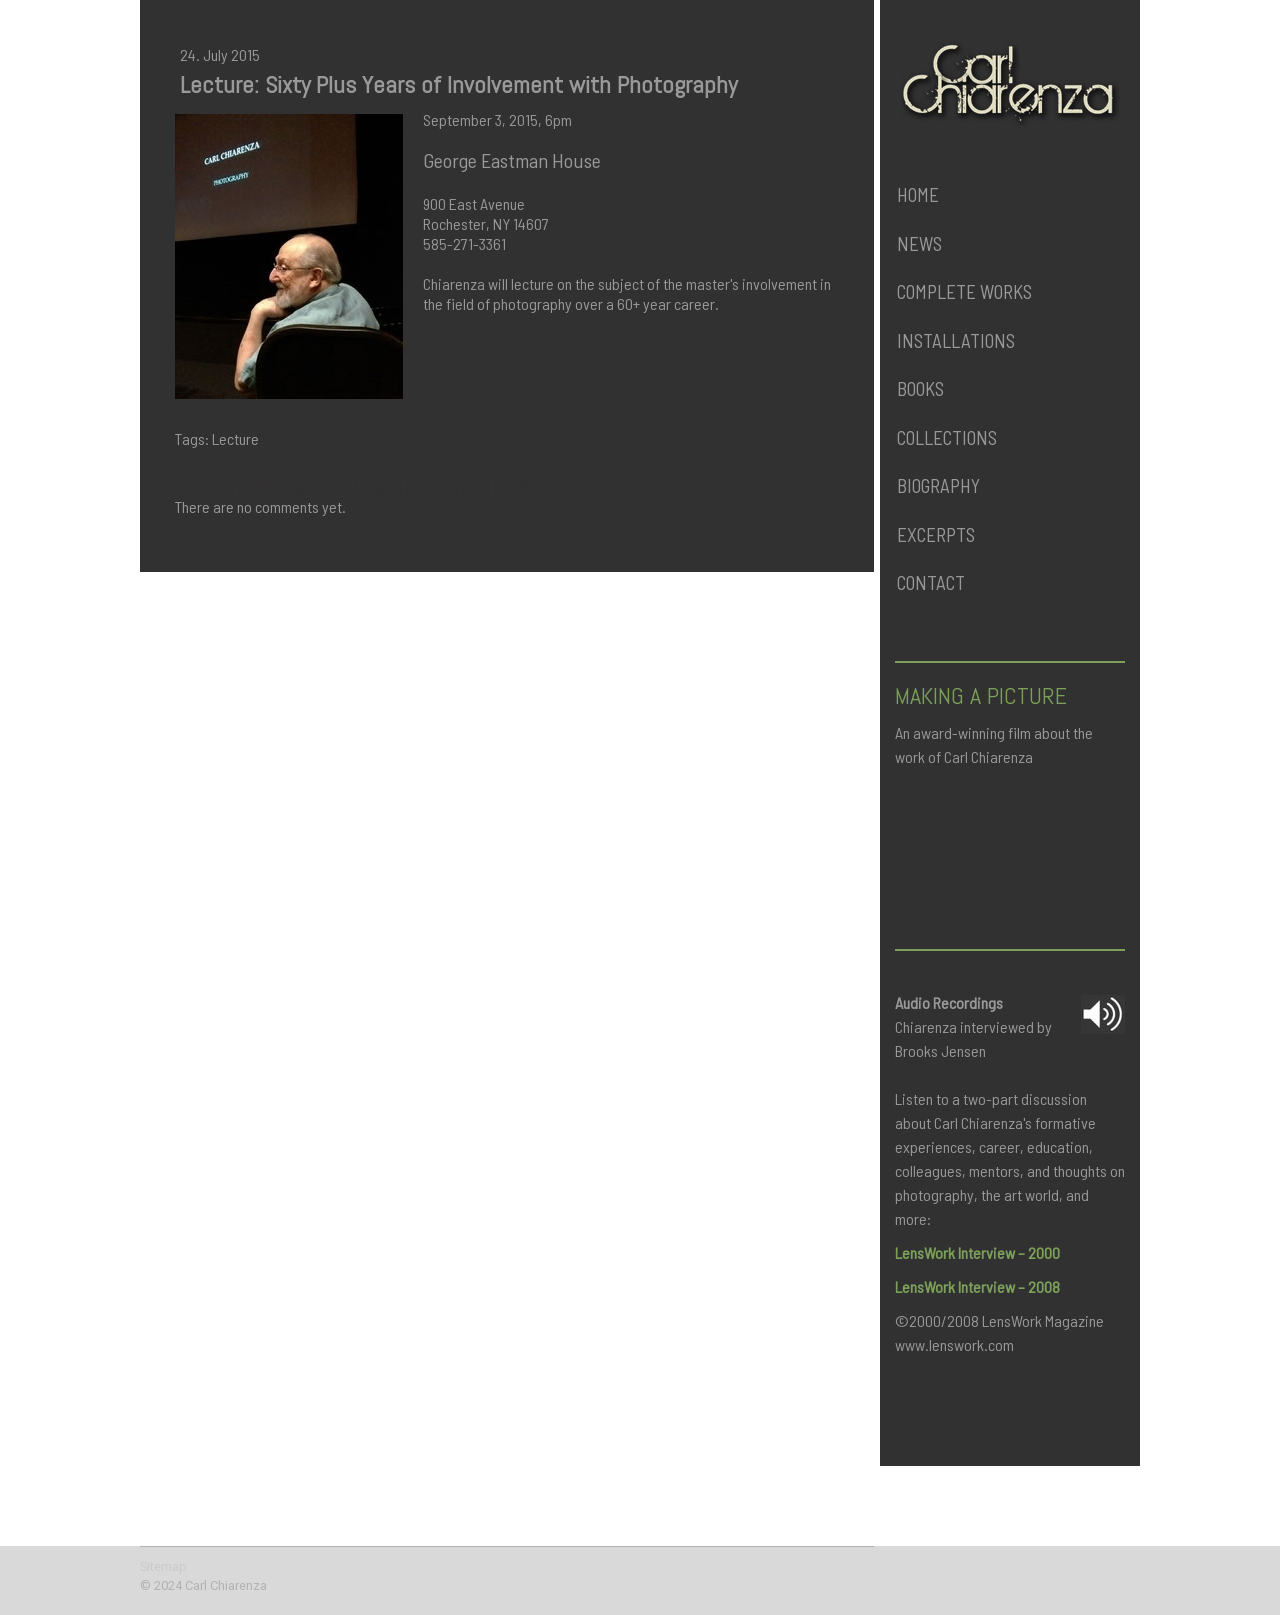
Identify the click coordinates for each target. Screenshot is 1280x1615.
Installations (956, 340)
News (919, 243)
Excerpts (936, 534)
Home (918, 194)
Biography (938, 485)
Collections (947, 437)
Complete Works (964, 291)
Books (920, 388)
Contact (931, 582)
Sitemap (163, 1566)
